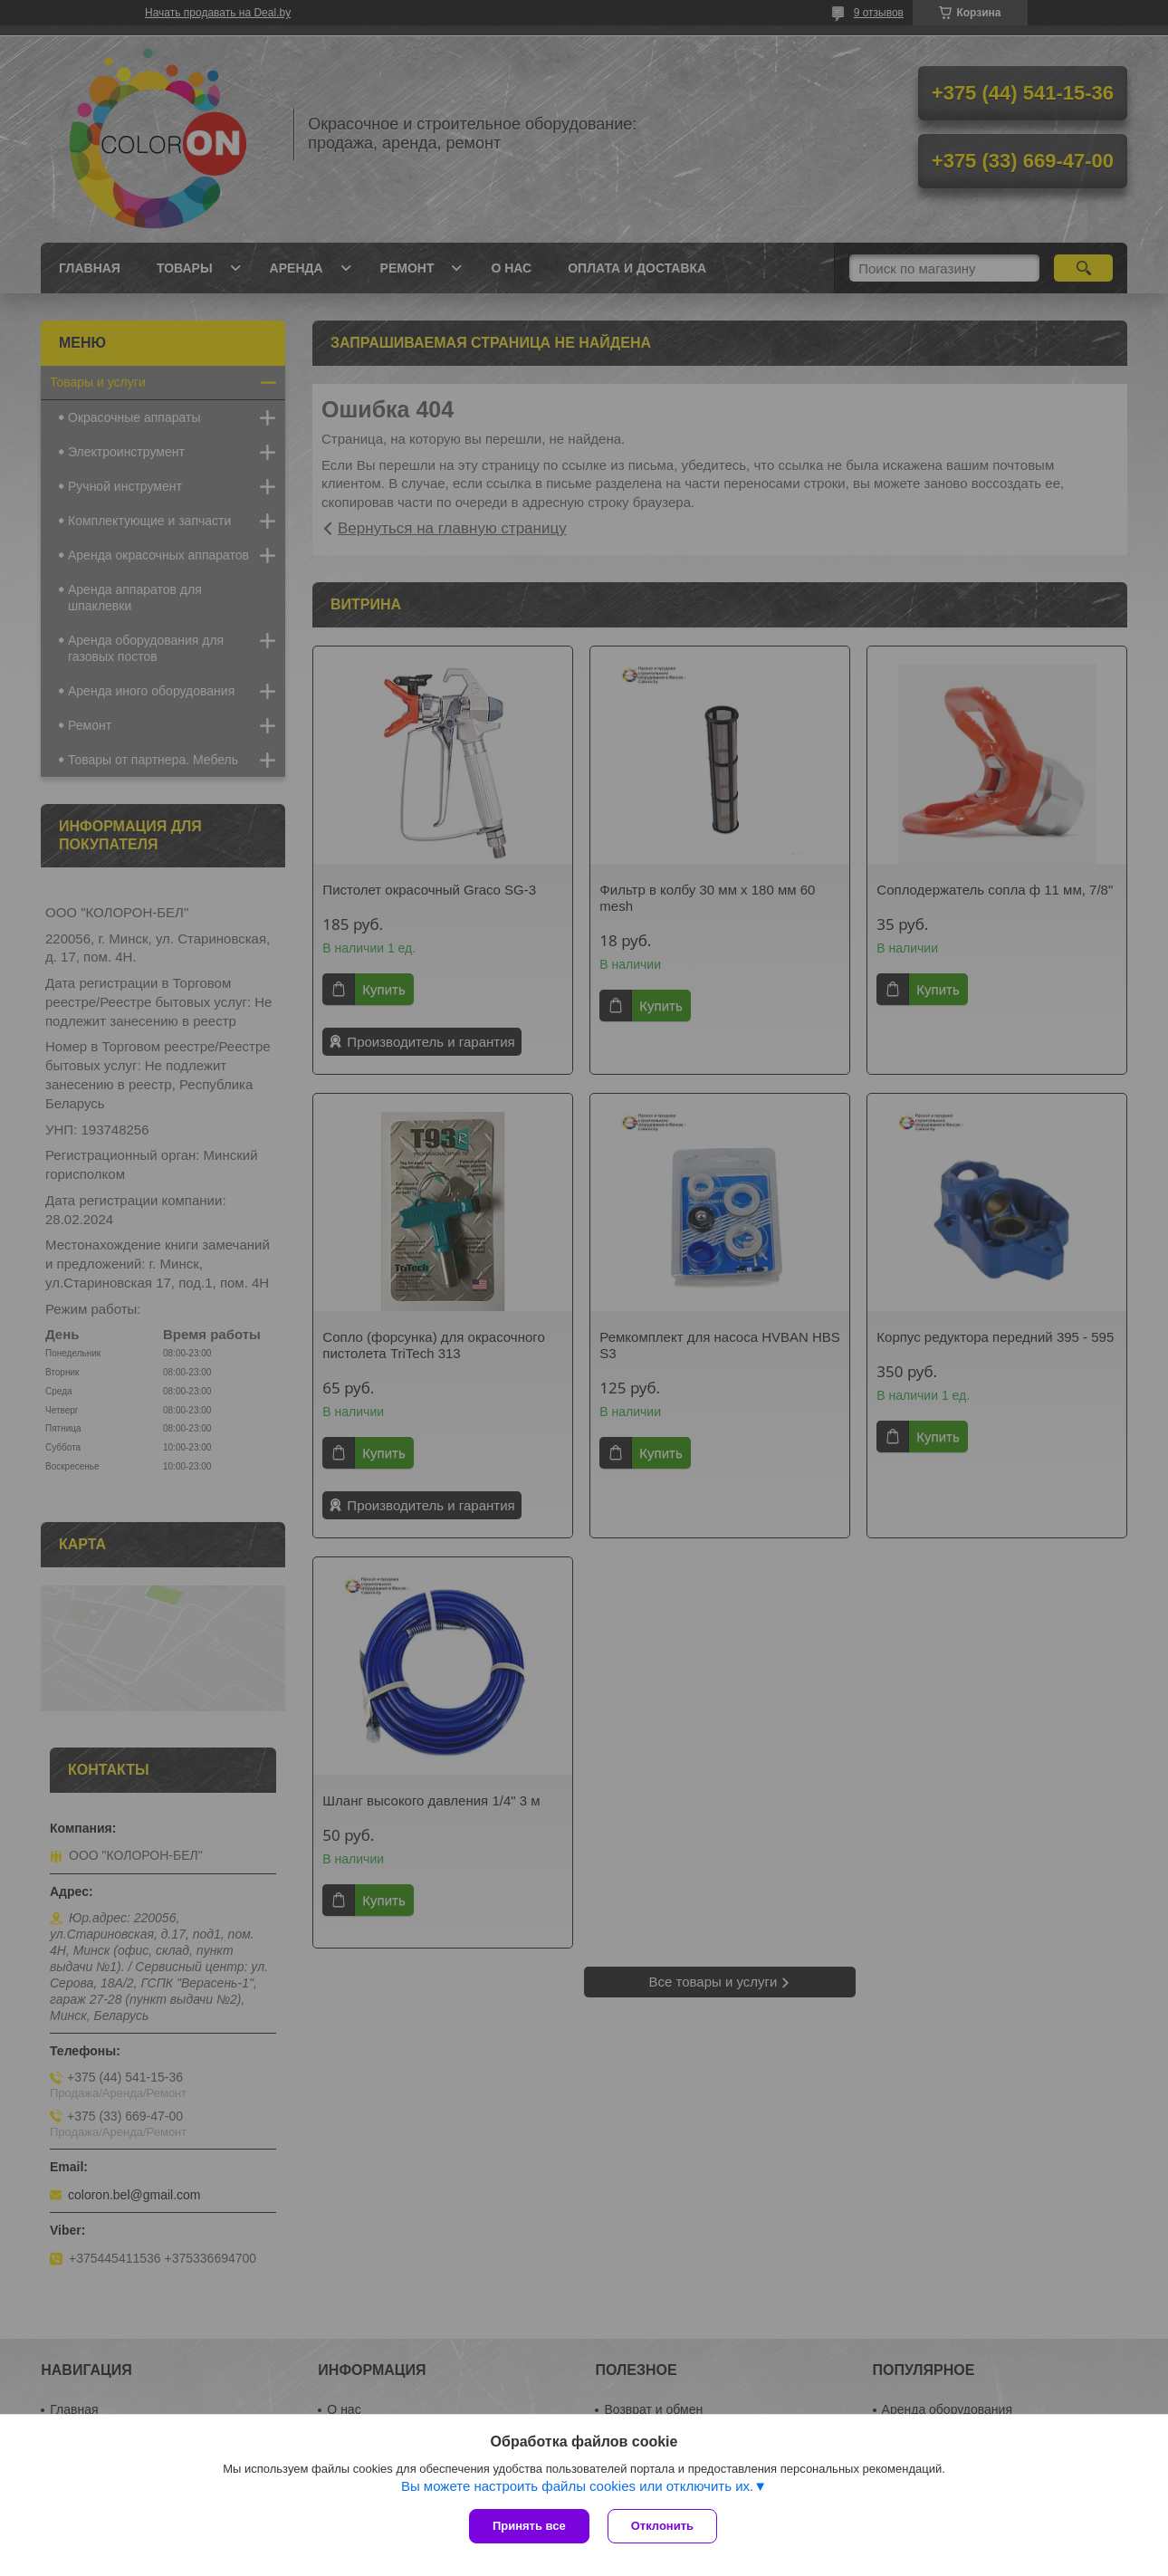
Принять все (529, 2526)
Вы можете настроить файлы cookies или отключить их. (577, 2486)
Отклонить (662, 2526)
